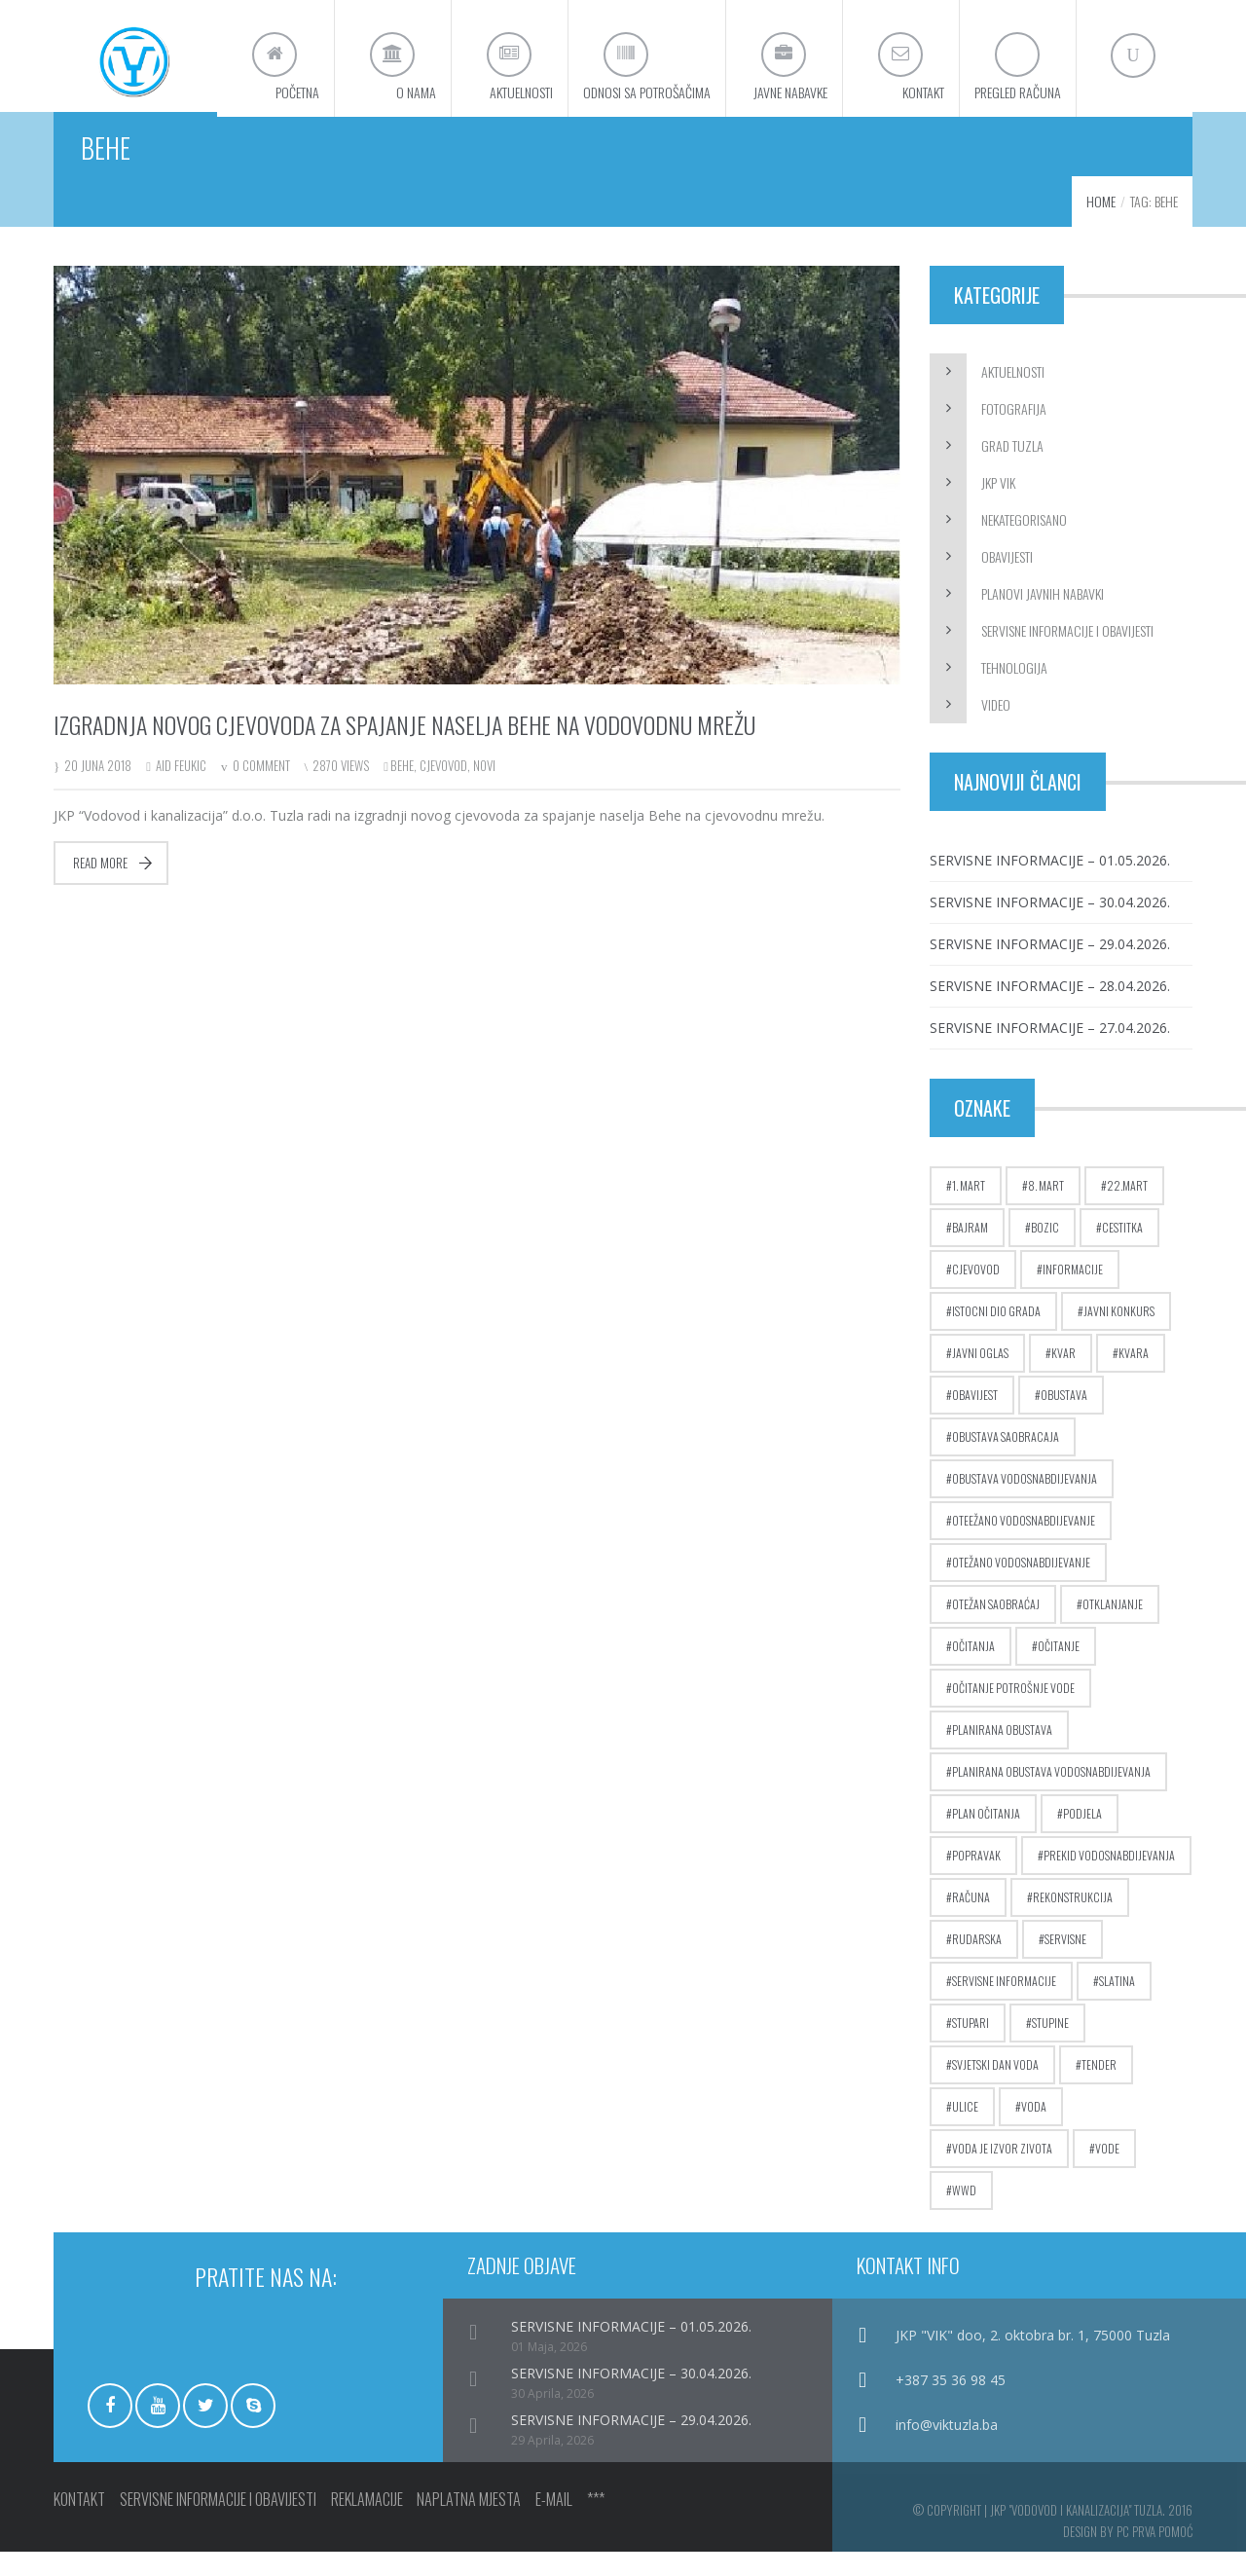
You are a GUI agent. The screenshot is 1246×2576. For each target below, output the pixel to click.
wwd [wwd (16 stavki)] (964, 2214)
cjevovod (443, 789)
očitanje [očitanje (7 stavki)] (1059, 1670)
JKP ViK (998, 507)
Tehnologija (1014, 691)
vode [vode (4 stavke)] (1107, 2172)
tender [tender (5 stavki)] (1099, 2088)
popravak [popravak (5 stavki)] (976, 1879)
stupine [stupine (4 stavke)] (1050, 2047)
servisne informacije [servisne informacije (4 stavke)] (1004, 2005)
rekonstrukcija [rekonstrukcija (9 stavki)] (1073, 1921)
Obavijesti (1007, 580)
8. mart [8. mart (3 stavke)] (1046, 1209)
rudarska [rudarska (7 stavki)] (977, 1963)
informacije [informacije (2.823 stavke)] (1073, 1293)
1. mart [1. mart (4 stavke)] (968, 1209)
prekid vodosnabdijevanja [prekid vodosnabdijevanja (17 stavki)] (1109, 1879)
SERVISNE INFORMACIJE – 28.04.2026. (1050, 1010)
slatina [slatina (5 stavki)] (1117, 2005)
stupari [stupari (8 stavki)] (970, 2047)
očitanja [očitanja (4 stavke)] (973, 1670)
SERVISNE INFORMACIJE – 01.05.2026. (1050, 884)
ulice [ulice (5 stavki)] (965, 2130)
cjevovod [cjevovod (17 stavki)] (976, 1293)
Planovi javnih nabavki (1042, 617)
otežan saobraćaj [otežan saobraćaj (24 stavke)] (996, 1628)
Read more (100, 887)
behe (402, 789)
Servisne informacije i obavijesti (1067, 654)
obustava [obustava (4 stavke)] (1064, 1419)
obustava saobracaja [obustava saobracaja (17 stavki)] (1005, 1461)
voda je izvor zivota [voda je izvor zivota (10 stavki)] (1002, 2172)
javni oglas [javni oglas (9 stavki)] (980, 1377)
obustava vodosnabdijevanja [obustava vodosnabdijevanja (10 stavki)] (1024, 1502)
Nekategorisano (1024, 544)
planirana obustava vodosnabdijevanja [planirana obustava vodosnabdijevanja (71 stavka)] (1051, 1795)
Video (995, 728)
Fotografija (1013, 433)
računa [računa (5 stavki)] (971, 1921)
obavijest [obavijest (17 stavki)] (975, 1419)
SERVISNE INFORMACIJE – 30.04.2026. (1050, 926)
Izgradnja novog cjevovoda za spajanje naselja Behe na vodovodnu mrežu (404, 748)
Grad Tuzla (1012, 470)
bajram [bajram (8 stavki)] (970, 1251)
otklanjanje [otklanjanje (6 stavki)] (1112, 1628)
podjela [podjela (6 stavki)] (1082, 1837)
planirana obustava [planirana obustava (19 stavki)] (1002, 1754)
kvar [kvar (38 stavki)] (1063, 1377)
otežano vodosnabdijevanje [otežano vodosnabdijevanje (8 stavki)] (1021, 1586)
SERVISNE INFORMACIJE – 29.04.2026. (1050, 968)
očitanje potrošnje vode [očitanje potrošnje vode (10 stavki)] (1013, 1712)
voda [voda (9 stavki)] (1033, 2130)
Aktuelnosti (1012, 396)
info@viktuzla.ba (947, 2449)
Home (1101, 225)
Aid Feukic (181, 789)
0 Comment (261, 789)
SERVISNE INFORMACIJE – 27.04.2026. (1050, 1052)
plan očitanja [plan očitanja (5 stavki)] (986, 1837)
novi (484, 789)
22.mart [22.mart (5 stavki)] (1127, 1209)
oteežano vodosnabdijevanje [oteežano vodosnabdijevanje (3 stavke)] (1023, 1544)
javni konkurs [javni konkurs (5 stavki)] (1118, 1335)
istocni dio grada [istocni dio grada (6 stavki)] (996, 1335)
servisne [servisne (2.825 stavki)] (1065, 1963)
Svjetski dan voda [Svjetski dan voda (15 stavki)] (995, 2088)
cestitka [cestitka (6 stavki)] (1122, 1251)
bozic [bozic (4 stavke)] (1045, 1251)
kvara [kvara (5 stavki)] (1133, 1377)
